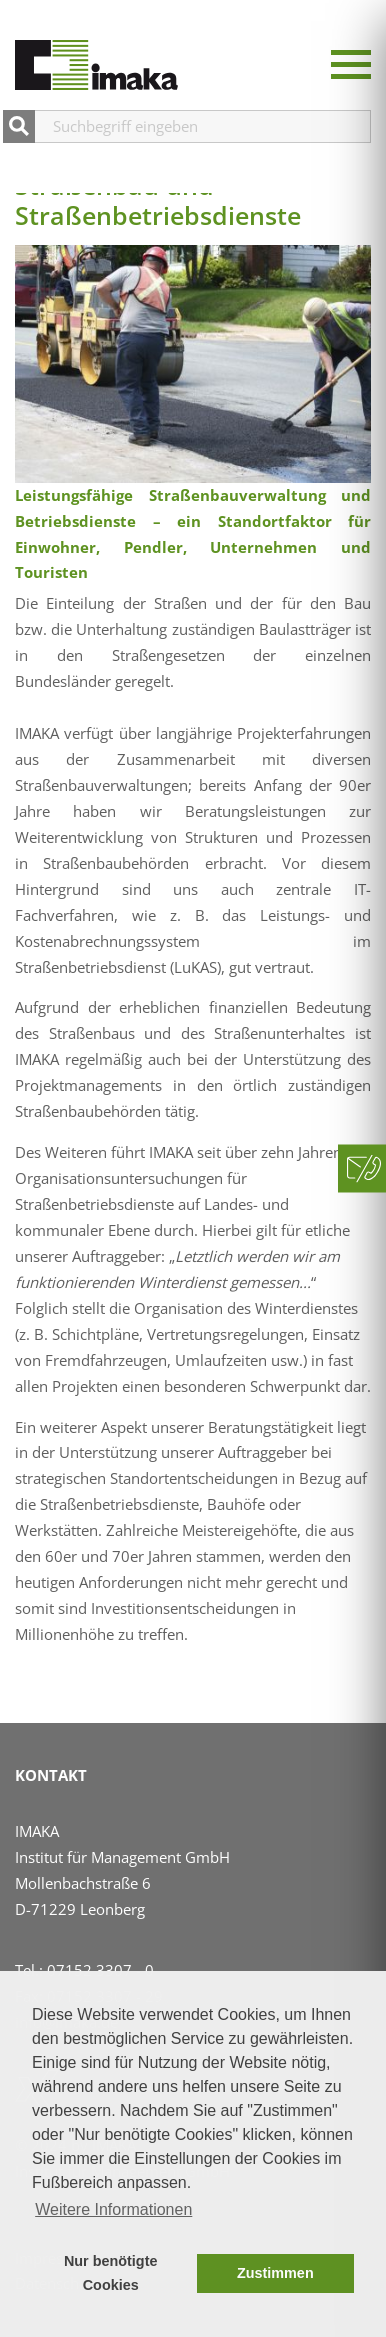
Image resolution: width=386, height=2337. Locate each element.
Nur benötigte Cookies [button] (111, 2273)
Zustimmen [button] (275, 2273)
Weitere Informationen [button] (113, 2209)
